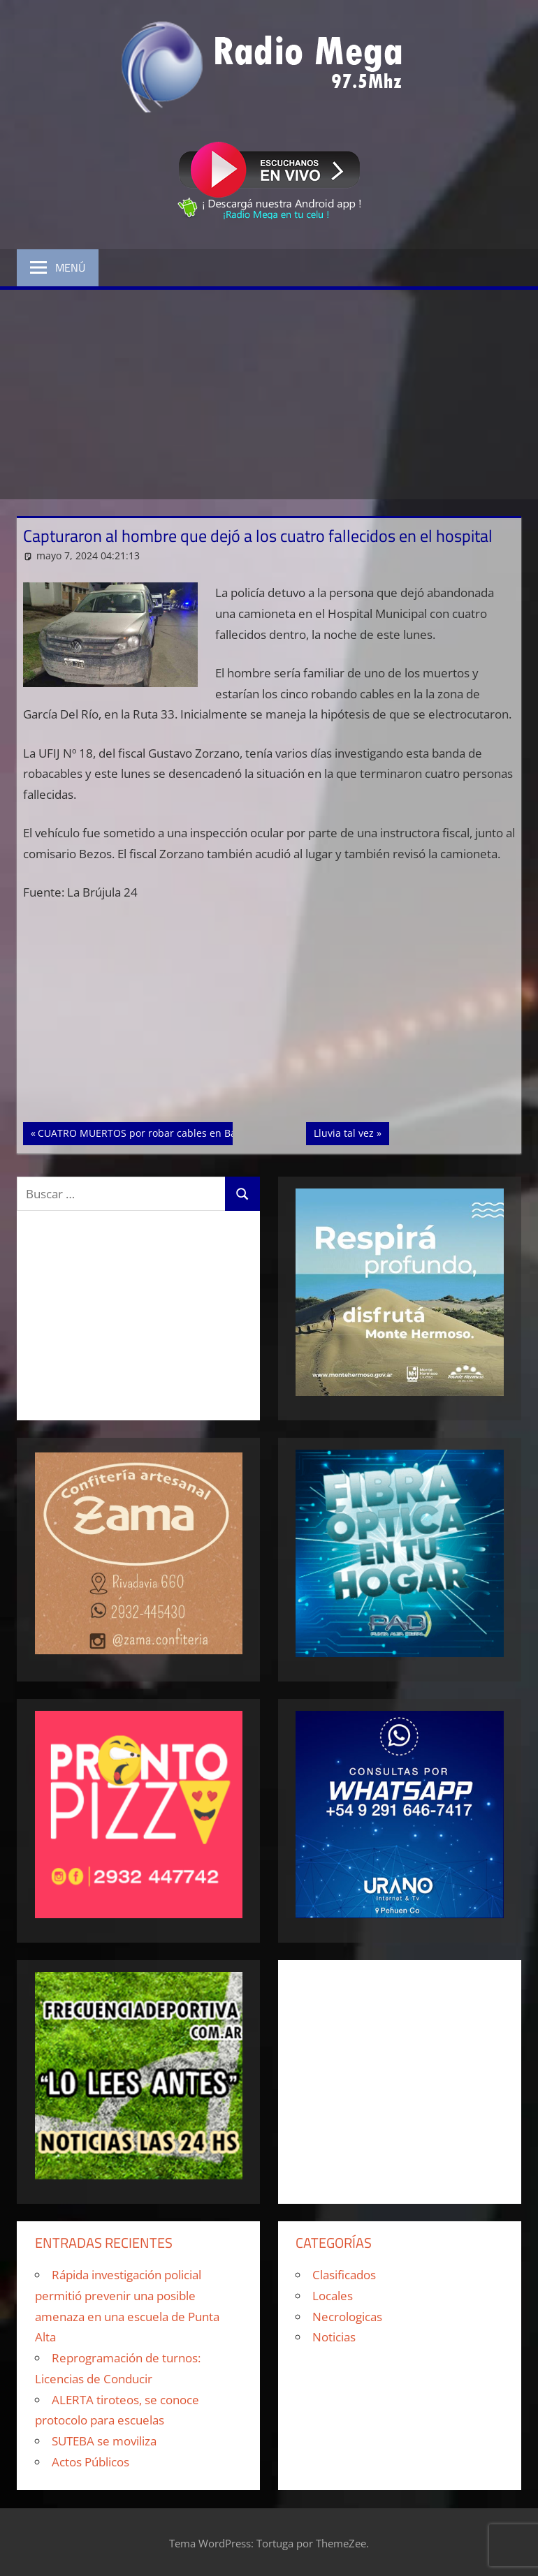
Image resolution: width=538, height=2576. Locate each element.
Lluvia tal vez (351, 1132)
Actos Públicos (90, 2462)
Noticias (334, 2337)
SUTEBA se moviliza (104, 2441)
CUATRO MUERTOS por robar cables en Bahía (144, 1132)
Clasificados (344, 2275)
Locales (332, 2296)
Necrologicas (347, 2317)
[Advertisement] (269, 394)
